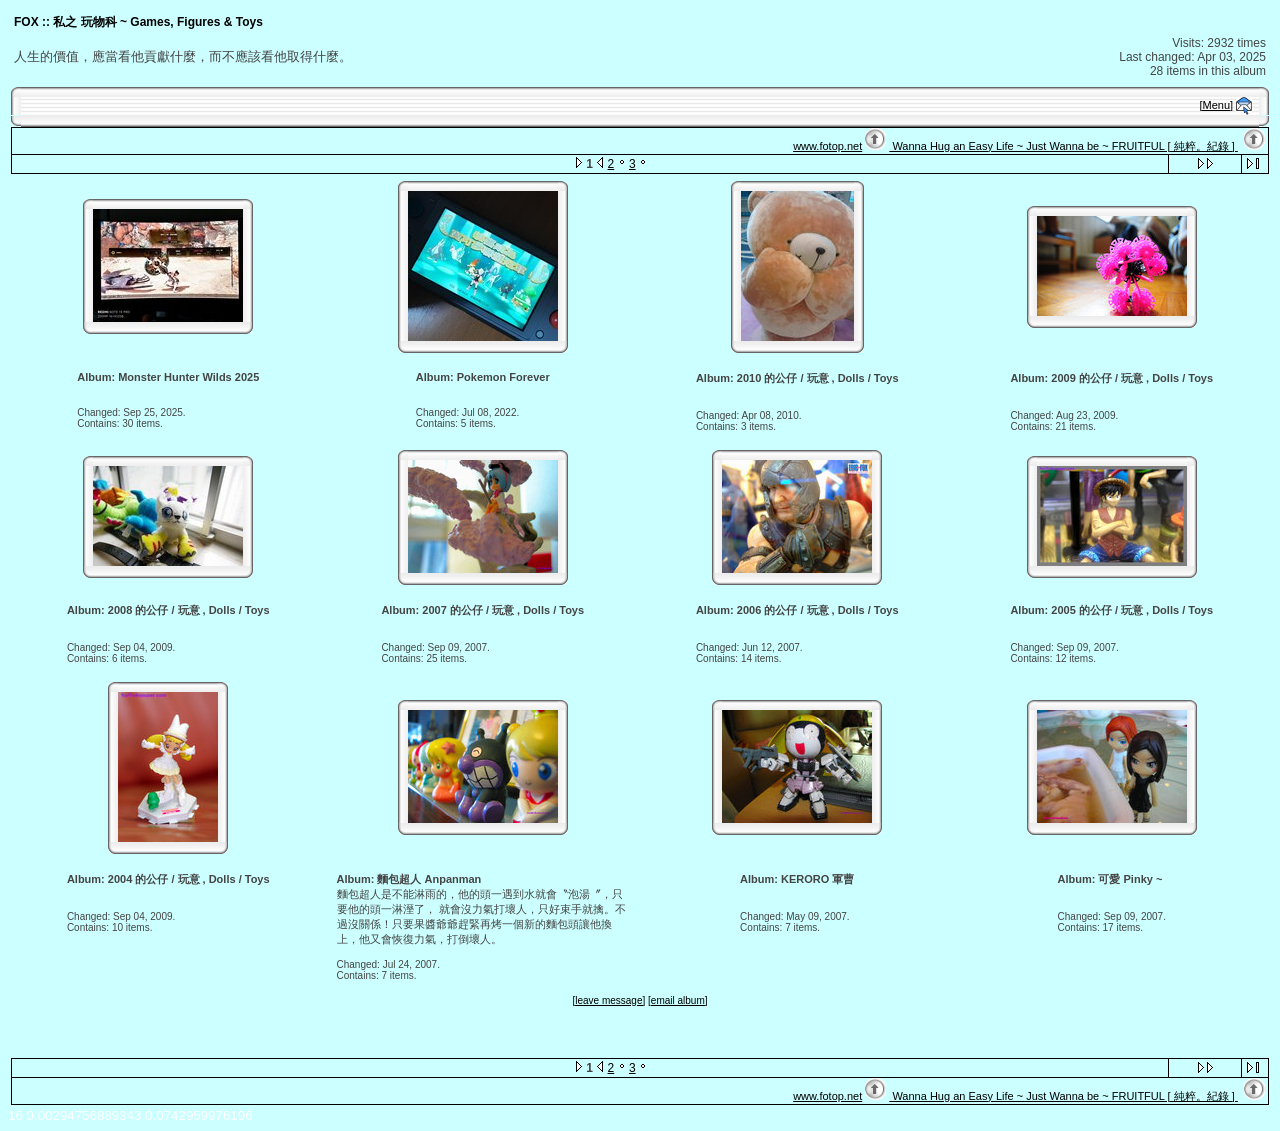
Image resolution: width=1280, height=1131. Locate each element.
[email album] (677, 1000)
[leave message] (608, 1000)
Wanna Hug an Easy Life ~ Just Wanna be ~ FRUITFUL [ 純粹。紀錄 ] (1063, 146)
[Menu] (1217, 105)
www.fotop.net (827, 146)
